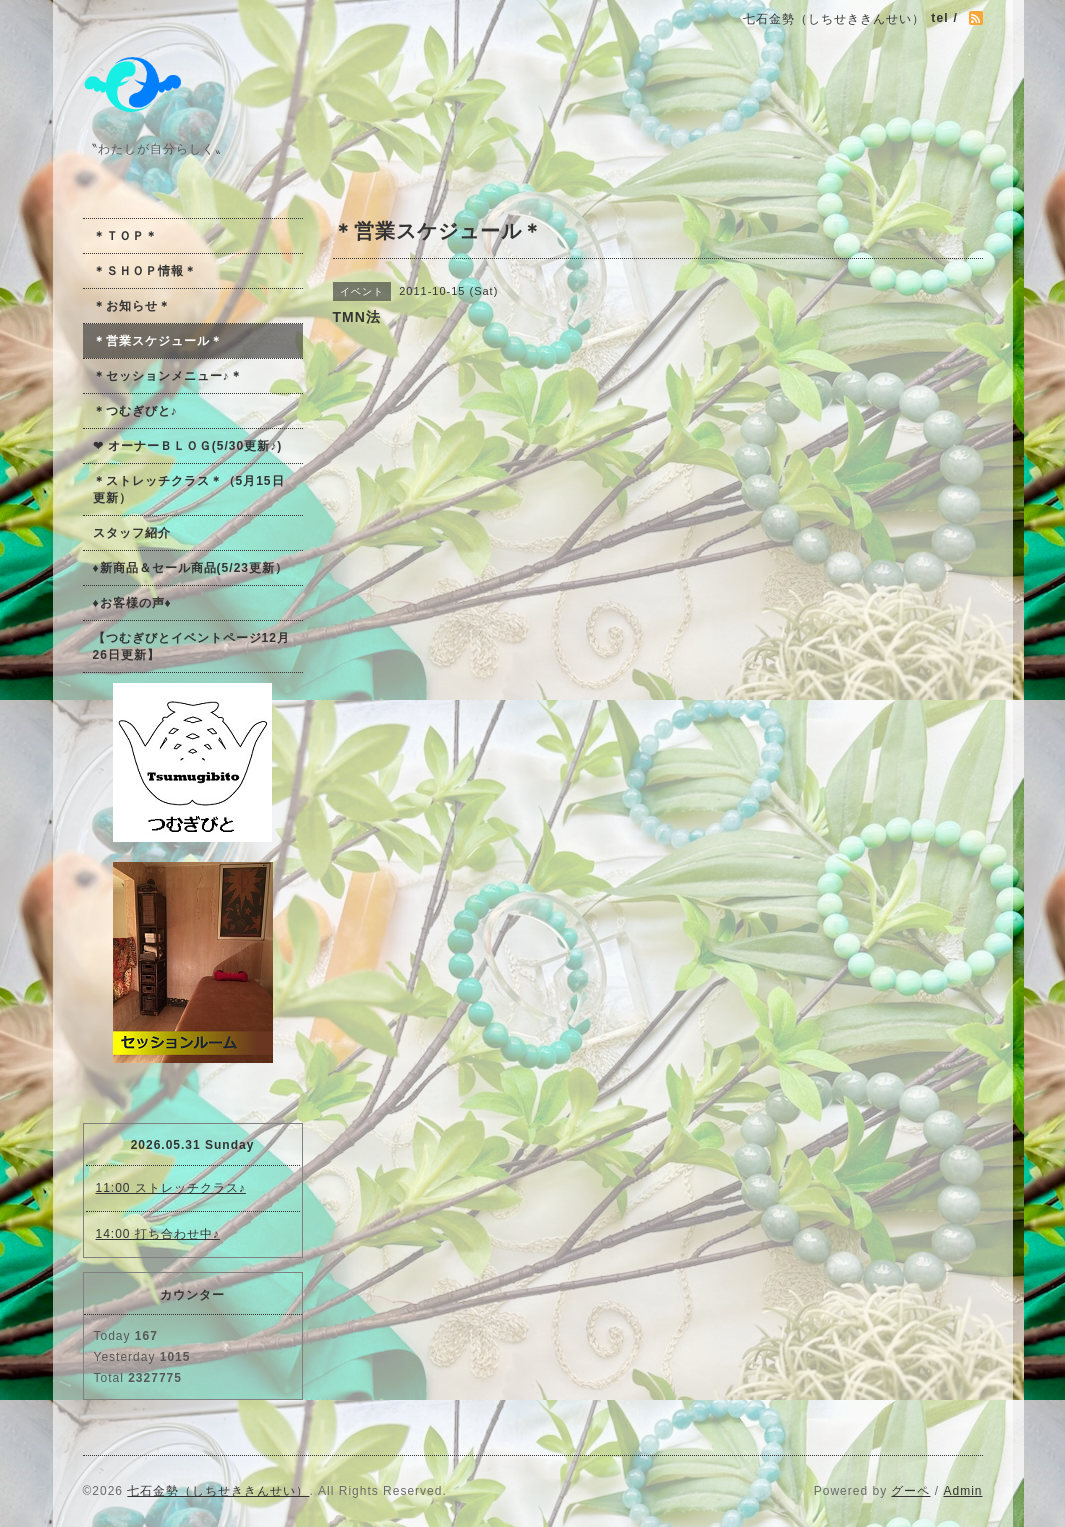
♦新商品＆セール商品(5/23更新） (190, 568)
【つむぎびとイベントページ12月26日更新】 (191, 646)
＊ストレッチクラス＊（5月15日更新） (189, 489)
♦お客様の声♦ (132, 603)
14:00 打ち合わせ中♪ (158, 1234)
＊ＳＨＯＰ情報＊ (145, 271)
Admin (962, 1491)
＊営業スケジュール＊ (158, 341)
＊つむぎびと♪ (135, 411)
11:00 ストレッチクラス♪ (171, 1188)
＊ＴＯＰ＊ (125, 236)
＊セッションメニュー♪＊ (168, 376)
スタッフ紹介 (132, 533)
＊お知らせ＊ (132, 306)
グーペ (910, 1491)
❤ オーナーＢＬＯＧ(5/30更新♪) (188, 446)
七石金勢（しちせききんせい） (218, 1491)
